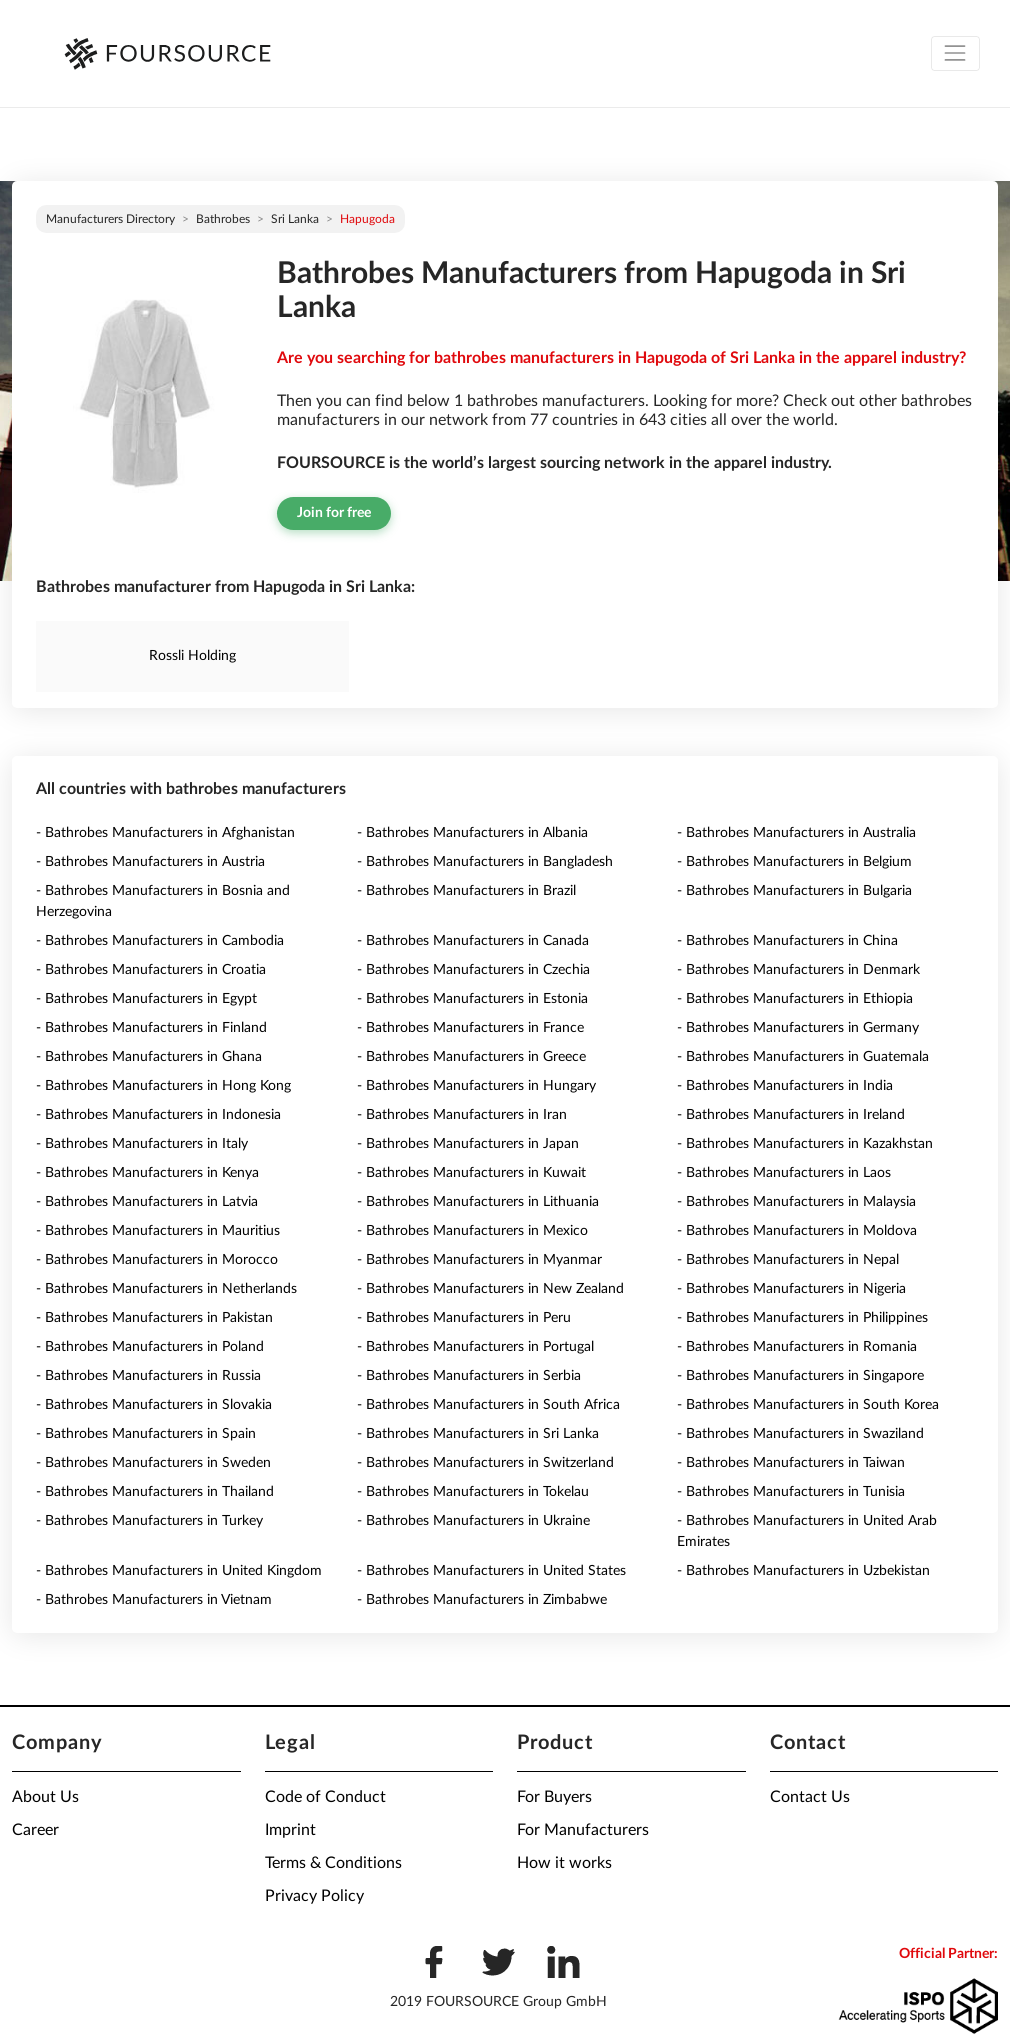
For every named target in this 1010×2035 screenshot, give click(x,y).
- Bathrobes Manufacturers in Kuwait (471, 1173)
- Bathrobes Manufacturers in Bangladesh (485, 862)
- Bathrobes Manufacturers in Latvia (147, 1202)
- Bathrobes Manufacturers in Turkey (149, 1521)
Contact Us (810, 1797)
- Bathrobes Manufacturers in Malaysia (796, 1202)
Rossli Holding (192, 656)
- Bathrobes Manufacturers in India (785, 1086)
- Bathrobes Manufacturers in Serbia (469, 1376)
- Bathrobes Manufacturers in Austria (150, 862)
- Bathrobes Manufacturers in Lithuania (478, 1202)
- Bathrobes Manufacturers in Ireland (791, 1115)
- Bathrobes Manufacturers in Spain (146, 1434)
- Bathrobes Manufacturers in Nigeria (791, 1289)
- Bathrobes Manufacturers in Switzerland (485, 1463)
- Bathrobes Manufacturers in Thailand (155, 1492)
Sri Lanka (295, 219)
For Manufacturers (583, 1830)
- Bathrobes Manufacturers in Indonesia (158, 1115)
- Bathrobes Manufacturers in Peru (464, 1318)
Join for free (334, 513)
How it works (564, 1863)
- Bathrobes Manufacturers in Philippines (802, 1318)
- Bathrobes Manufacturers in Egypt (146, 999)
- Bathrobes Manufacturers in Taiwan (791, 1463)
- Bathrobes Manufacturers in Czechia (473, 970)
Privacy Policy (314, 1896)
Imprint (290, 1830)
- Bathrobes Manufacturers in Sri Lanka (478, 1434)
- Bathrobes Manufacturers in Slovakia (154, 1405)
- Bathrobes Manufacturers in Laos (784, 1173)
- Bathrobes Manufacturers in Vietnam (154, 1600)
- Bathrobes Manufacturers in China (787, 941)
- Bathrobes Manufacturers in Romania (797, 1347)
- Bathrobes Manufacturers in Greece (471, 1057)
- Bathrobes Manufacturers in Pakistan (154, 1318)
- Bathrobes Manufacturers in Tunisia (791, 1492)
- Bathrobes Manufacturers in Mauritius (158, 1231)
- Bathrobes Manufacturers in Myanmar (479, 1260)
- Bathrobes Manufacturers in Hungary (476, 1086)
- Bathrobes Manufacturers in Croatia (151, 970)
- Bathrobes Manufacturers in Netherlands (166, 1289)
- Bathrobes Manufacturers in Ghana (149, 1057)
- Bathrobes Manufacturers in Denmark (798, 970)
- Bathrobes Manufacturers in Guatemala (803, 1057)
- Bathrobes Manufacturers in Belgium (794, 862)
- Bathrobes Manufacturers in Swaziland (800, 1434)
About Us (45, 1797)
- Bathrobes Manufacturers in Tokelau (473, 1492)
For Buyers (554, 1797)
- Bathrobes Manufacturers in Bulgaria (794, 891)
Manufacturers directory (110, 219)
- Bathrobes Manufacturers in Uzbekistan (803, 1571)
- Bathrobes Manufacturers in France (470, 1028)
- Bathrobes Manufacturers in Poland (150, 1347)
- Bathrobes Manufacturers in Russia (148, 1376)
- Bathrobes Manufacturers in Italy (142, 1144)
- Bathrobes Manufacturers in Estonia (472, 999)
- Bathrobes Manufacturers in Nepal (788, 1260)
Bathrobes (223, 219)
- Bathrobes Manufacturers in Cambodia (160, 941)
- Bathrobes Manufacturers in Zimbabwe (482, 1600)
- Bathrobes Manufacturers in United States (491, 1571)
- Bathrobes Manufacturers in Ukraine (473, 1521)
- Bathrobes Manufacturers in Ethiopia (795, 999)
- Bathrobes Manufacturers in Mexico (472, 1231)
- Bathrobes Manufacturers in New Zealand (490, 1289)
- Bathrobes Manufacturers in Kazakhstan (805, 1144)
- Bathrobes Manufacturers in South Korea (808, 1405)
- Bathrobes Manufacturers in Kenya (147, 1173)
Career (35, 1830)
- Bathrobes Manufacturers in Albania (472, 833)
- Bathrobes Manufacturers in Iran (462, 1115)
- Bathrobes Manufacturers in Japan (468, 1144)
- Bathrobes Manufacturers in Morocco (157, 1260)
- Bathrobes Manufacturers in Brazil (466, 891)
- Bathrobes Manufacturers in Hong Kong (163, 1086)
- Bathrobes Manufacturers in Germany (798, 1028)
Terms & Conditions (333, 1863)
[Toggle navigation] (955, 53)
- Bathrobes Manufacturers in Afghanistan (165, 833)
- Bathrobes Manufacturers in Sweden (153, 1463)
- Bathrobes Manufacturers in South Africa (488, 1405)
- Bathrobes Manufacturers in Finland (151, 1028)
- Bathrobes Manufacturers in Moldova (797, 1231)
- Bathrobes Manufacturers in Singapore (800, 1376)
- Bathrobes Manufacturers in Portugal (475, 1347)
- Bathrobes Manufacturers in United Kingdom (179, 1571)
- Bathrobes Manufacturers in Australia (796, 833)
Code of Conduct (325, 1797)
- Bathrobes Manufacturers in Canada (473, 941)
